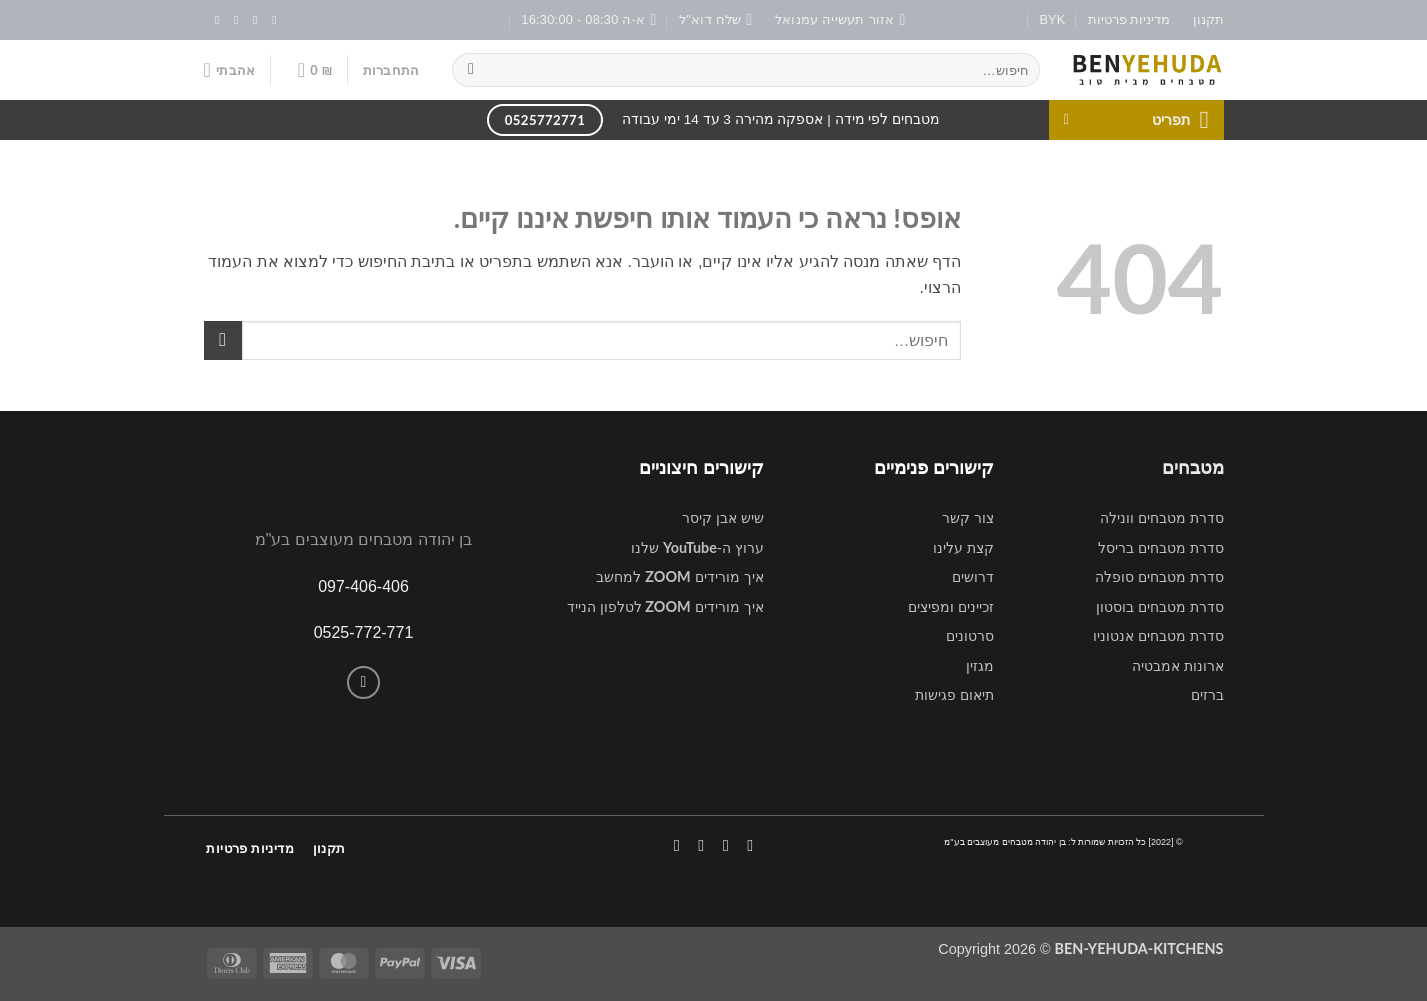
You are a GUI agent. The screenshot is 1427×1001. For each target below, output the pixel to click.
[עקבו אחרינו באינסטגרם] (251, 20)
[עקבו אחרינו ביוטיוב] (213, 20)
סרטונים (970, 636)
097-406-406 (363, 586)
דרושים (973, 577)
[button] (391, 70)
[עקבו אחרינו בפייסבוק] (271, 20)
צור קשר (968, 518)
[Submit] (471, 70)
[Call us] (363, 682)
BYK (1053, 19)
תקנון (1208, 19)
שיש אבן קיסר (723, 518)
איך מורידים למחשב (679, 577)
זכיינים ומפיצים (951, 607)
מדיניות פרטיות (1129, 19)
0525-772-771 (364, 632)
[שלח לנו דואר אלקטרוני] (232, 20)
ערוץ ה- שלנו (697, 548)
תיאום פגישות (954, 695)
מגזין (980, 666)
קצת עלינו (963, 548)
